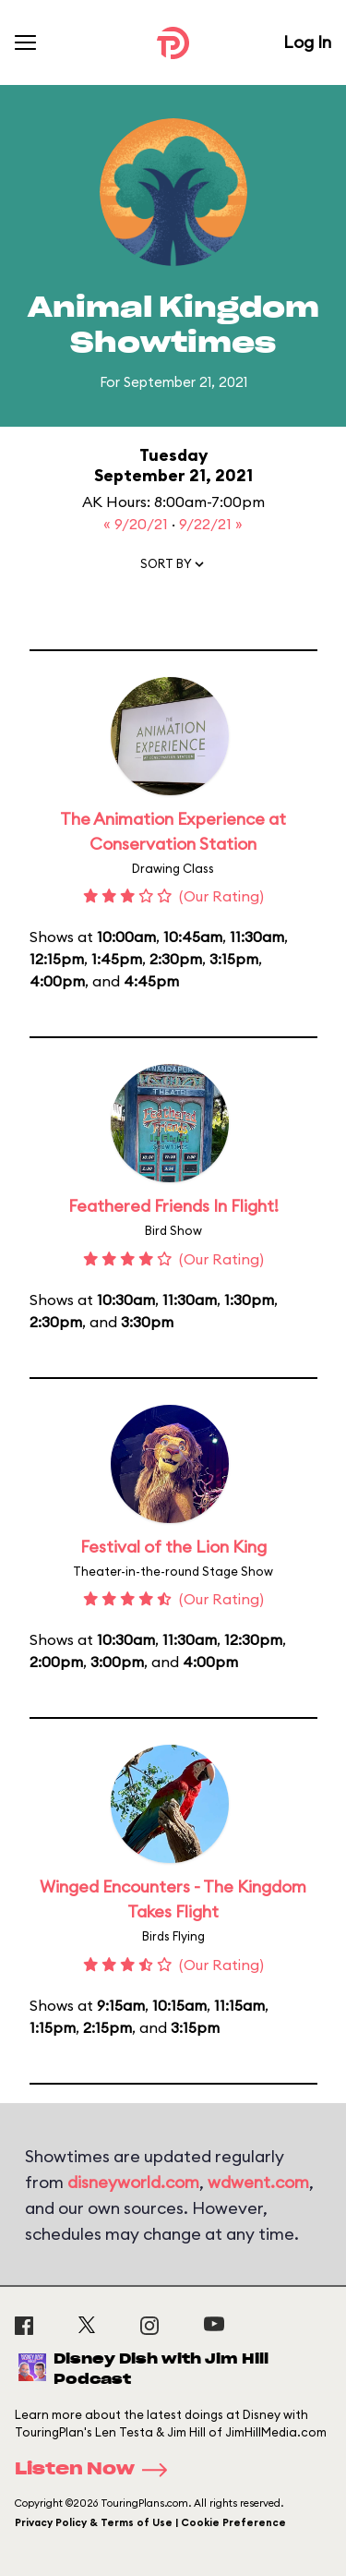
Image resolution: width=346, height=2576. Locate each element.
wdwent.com (258, 2182)
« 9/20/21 (137, 523)
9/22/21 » (211, 523)
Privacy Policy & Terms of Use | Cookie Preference (150, 2522)
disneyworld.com (133, 2182)
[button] (173, 568)
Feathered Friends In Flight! (173, 1205)
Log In (307, 42)
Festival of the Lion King (173, 1546)
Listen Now (97, 2469)
